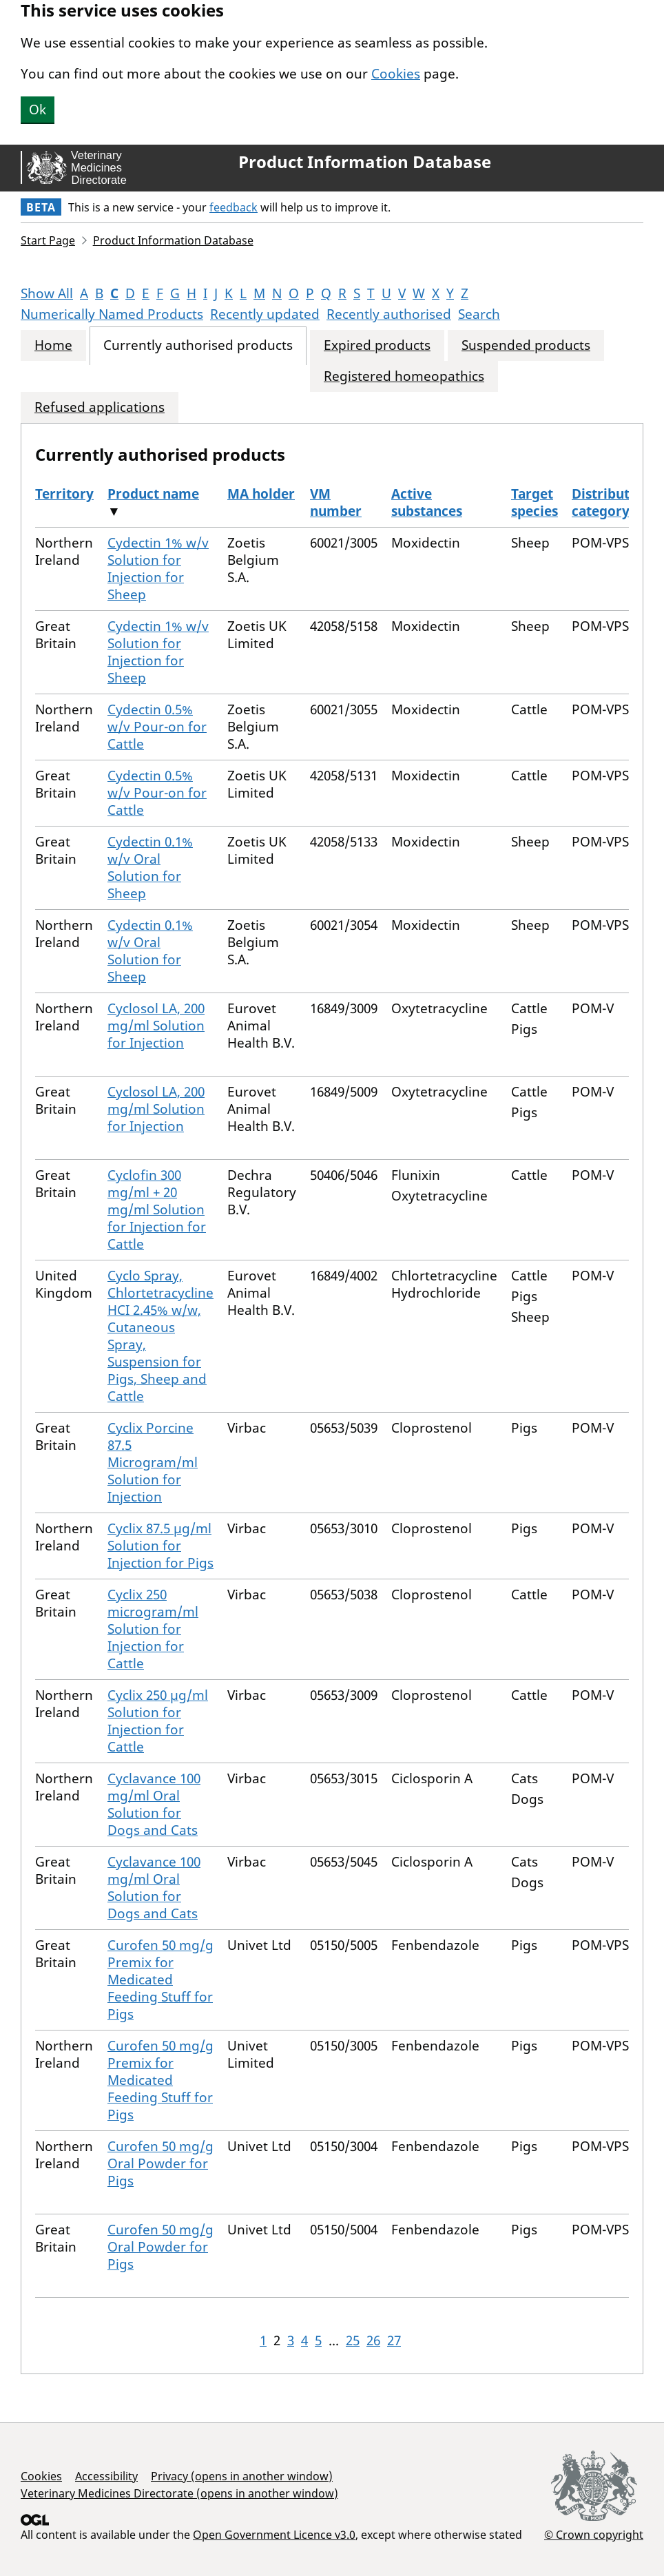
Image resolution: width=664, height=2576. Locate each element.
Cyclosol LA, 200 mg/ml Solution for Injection (156, 1025)
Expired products (377, 345)
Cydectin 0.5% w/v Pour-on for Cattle (157, 726)
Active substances (426, 502)
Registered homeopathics (404, 376)
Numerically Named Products (112, 314)
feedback (233, 207)
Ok (37, 109)
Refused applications (99, 407)
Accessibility (106, 2476)
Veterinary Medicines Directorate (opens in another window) (179, 2493)
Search (479, 314)
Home (53, 345)
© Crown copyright (593, 2534)
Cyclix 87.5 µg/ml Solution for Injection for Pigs (160, 1545)
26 (373, 2340)
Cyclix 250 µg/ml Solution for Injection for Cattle (157, 1721)
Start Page (48, 240)
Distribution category (611, 502)
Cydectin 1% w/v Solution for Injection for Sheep (158, 568)
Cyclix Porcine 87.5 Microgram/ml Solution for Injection (152, 1462)
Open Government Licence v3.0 (274, 2534)
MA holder (261, 494)
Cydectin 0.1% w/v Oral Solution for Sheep (150, 867)
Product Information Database (364, 162)
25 (353, 2340)
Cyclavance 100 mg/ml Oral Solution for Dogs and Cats (153, 1804)
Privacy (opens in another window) (242, 2476)
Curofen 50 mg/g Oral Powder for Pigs (160, 2163)
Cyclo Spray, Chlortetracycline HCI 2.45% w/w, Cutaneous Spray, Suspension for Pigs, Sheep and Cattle (160, 1336)
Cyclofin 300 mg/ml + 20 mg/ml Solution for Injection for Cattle (156, 1209)
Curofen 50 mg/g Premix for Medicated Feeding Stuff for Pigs (160, 1979)
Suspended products (525, 345)
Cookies (395, 74)
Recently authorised (388, 314)
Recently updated (265, 314)
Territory (64, 494)
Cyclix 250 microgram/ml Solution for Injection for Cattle (152, 1629)
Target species (534, 502)
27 (394, 2340)
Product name (153, 494)
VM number (336, 502)
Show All (47, 293)
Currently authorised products (198, 345)
